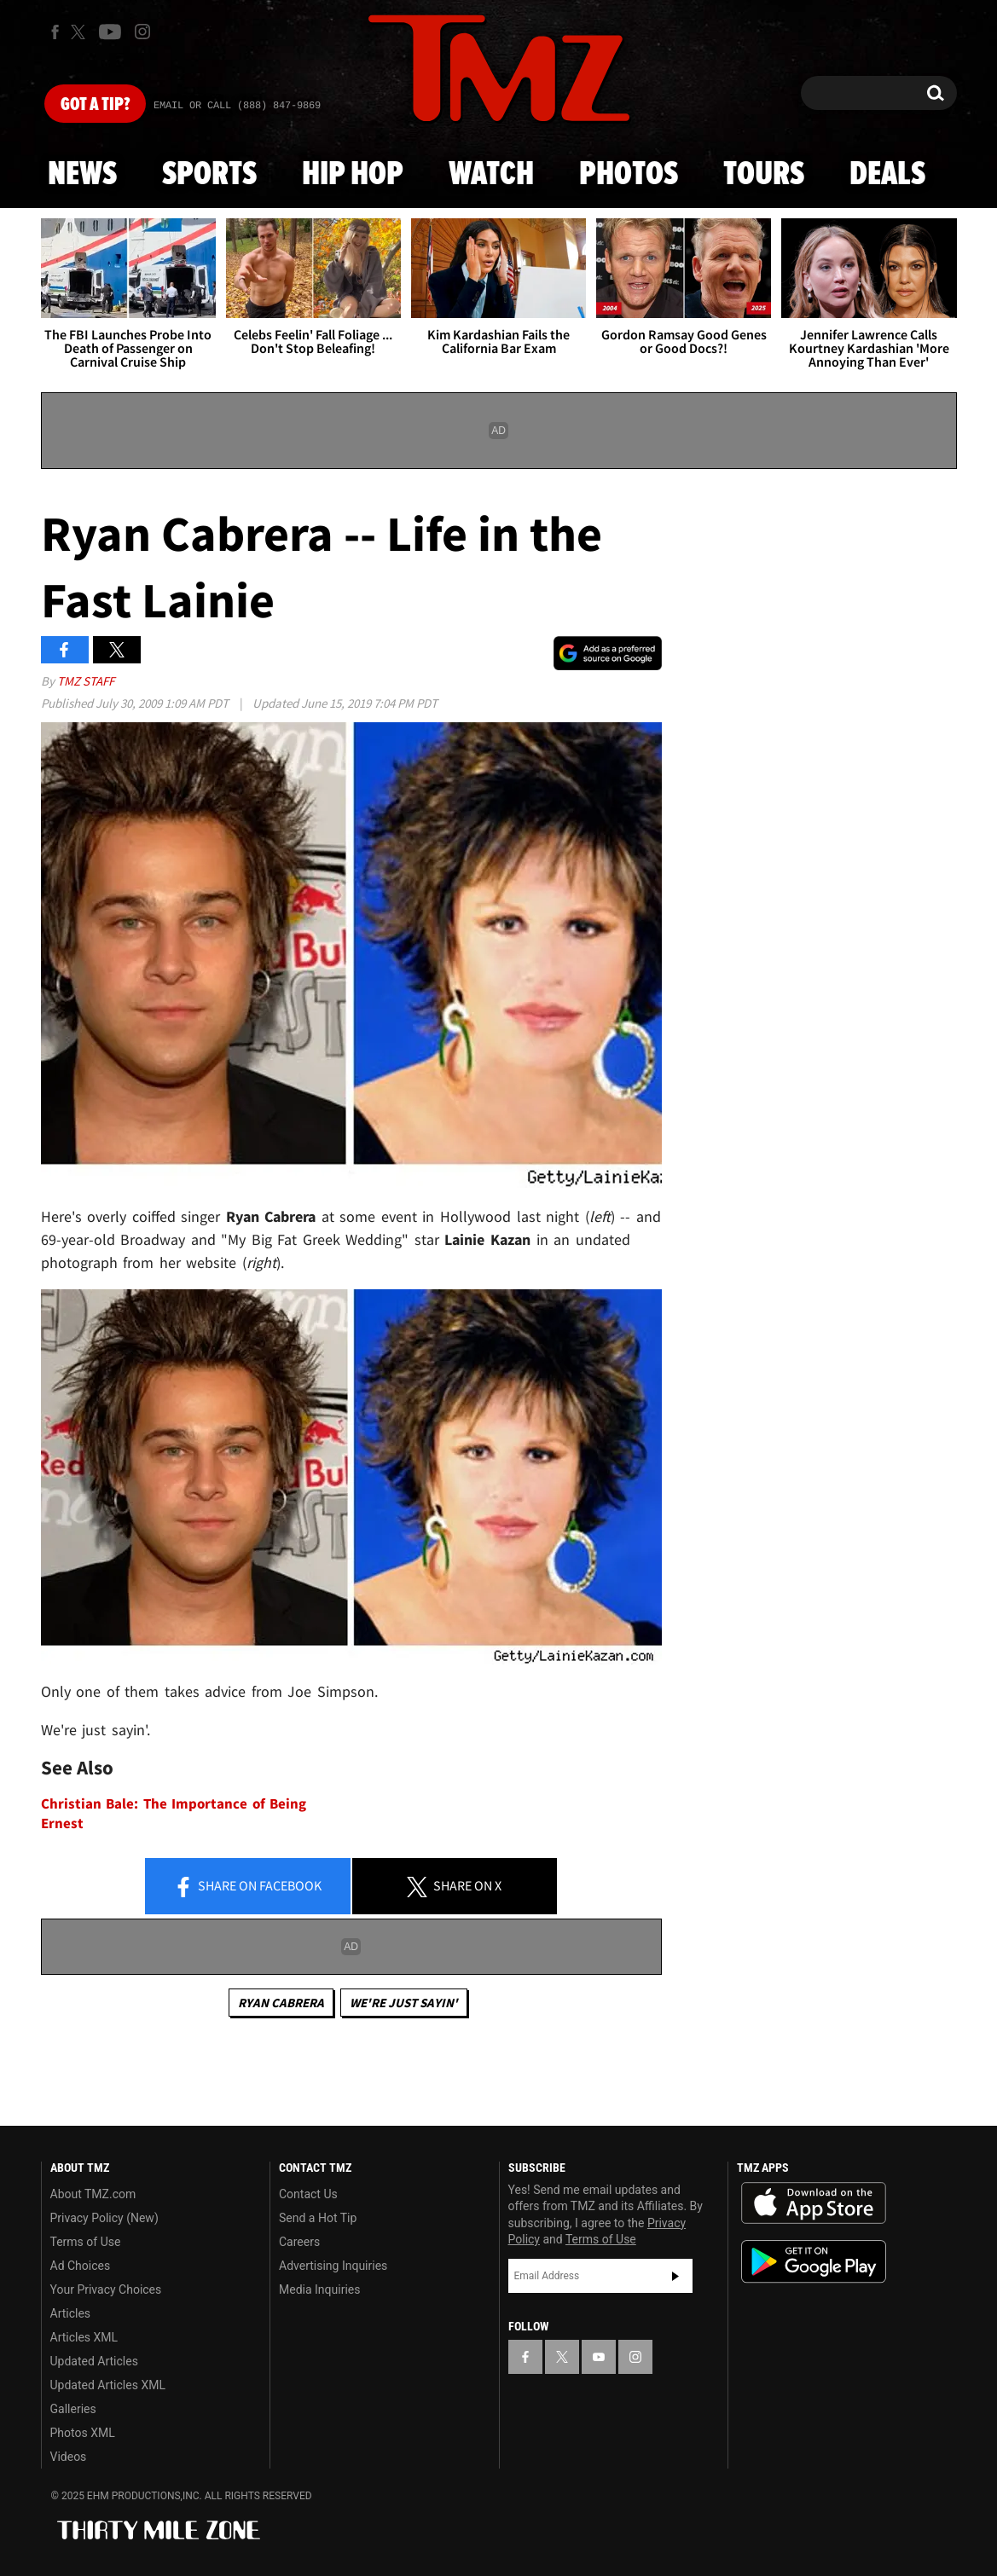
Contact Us (308, 2194)
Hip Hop (352, 174)
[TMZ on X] (80, 31)
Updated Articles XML (107, 2385)
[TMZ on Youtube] (110, 31)
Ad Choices (80, 2265)
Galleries (73, 2409)
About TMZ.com (93, 2194)
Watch (491, 174)
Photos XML (82, 2433)
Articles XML (84, 2337)
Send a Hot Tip (317, 2218)
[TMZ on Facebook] (55, 31)
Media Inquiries (319, 2289)
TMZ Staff (85, 681)
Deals (887, 174)
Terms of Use (85, 2242)
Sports (209, 174)
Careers (299, 2242)
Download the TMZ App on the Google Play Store (813, 2262)
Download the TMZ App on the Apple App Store (813, 2203)
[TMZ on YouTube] (599, 2357)
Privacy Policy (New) (104, 2218)
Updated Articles (94, 2361)
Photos (628, 174)
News (82, 174)
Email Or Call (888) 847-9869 (237, 106)
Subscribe (675, 2276)
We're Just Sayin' (404, 2002)
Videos (68, 2456)
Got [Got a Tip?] (95, 105)
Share (247, 1887)
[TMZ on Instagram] (142, 31)
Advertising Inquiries (333, 2265)
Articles (70, 2313)
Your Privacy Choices (106, 2289)
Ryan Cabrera (281, 2002)
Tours (763, 174)
